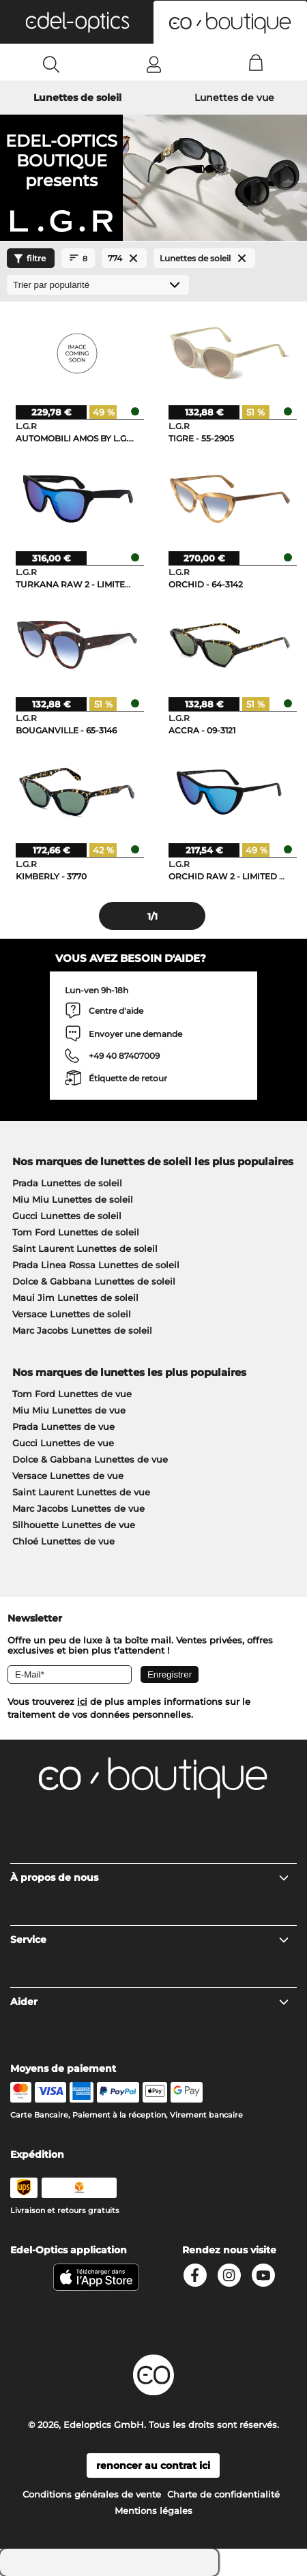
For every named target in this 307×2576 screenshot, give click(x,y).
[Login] (154, 64)
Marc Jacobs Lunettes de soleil (82, 1330)
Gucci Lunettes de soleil (66, 1215)
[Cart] (256, 64)
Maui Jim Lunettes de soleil (75, 1297)
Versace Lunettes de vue (67, 1475)
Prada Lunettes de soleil (67, 1182)
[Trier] (98, 285)
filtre (28, 258)
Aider (150, 2001)
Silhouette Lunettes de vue (73, 1524)
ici (82, 1701)
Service (150, 1939)
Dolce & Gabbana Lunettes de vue (90, 1459)
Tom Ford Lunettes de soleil (75, 1232)
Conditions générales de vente (92, 2494)
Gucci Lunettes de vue (63, 1442)
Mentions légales (153, 2510)
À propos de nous (150, 1877)
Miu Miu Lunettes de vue (69, 1410)
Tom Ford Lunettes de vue (72, 1393)
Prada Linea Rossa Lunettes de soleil (95, 1264)
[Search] (51, 64)
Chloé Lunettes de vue (63, 1541)
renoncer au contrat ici (153, 2465)
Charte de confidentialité (223, 2494)
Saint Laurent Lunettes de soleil (85, 1248)
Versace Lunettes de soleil (71, 1313)
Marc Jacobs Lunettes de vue (78, 1508)
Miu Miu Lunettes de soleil (72, 1199)
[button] (77, 22)
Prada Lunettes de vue (63, 1426)
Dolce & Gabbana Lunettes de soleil (93, 1281)
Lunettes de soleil (77, 97)
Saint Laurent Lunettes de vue (81, 1492)
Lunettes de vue (234, 97)
